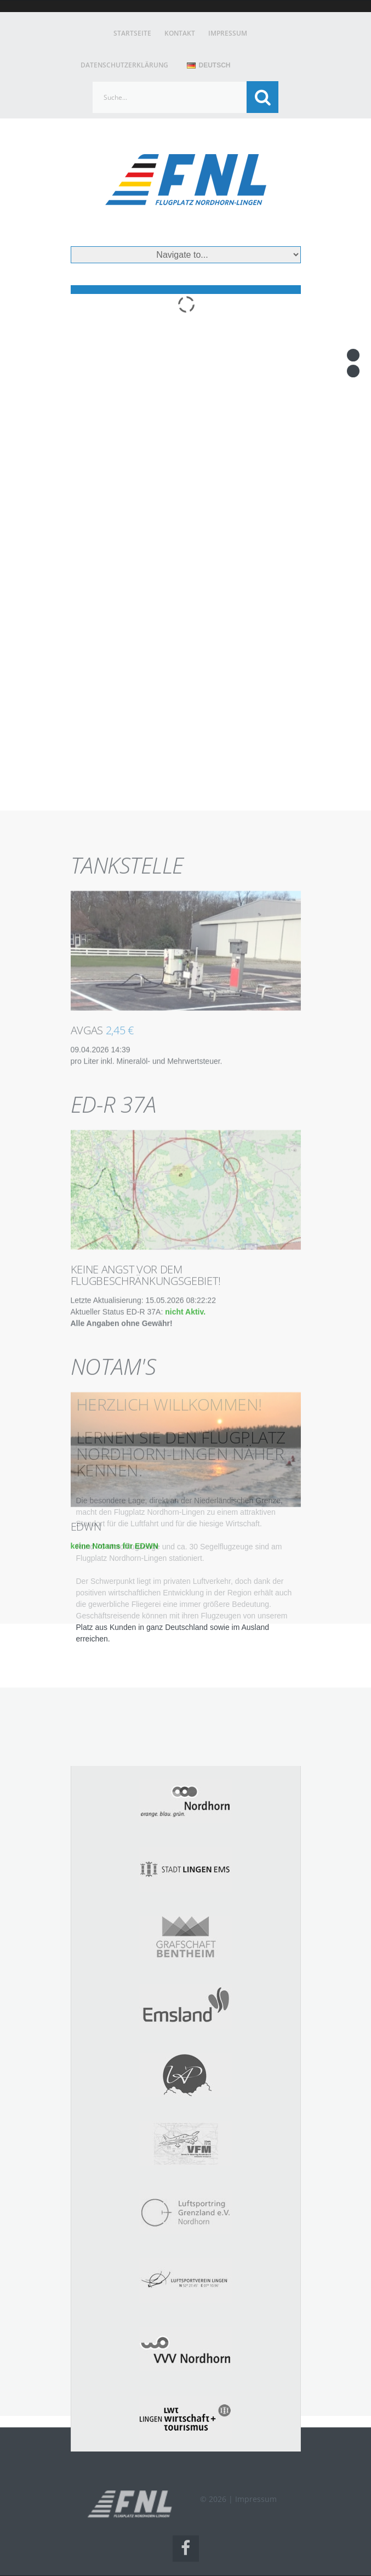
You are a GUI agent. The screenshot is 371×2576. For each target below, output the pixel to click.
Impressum (227, 33)
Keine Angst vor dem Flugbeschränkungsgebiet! (146, 1458)
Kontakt (179, 33)
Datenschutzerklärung (124, 65)
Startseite (132, 33)
